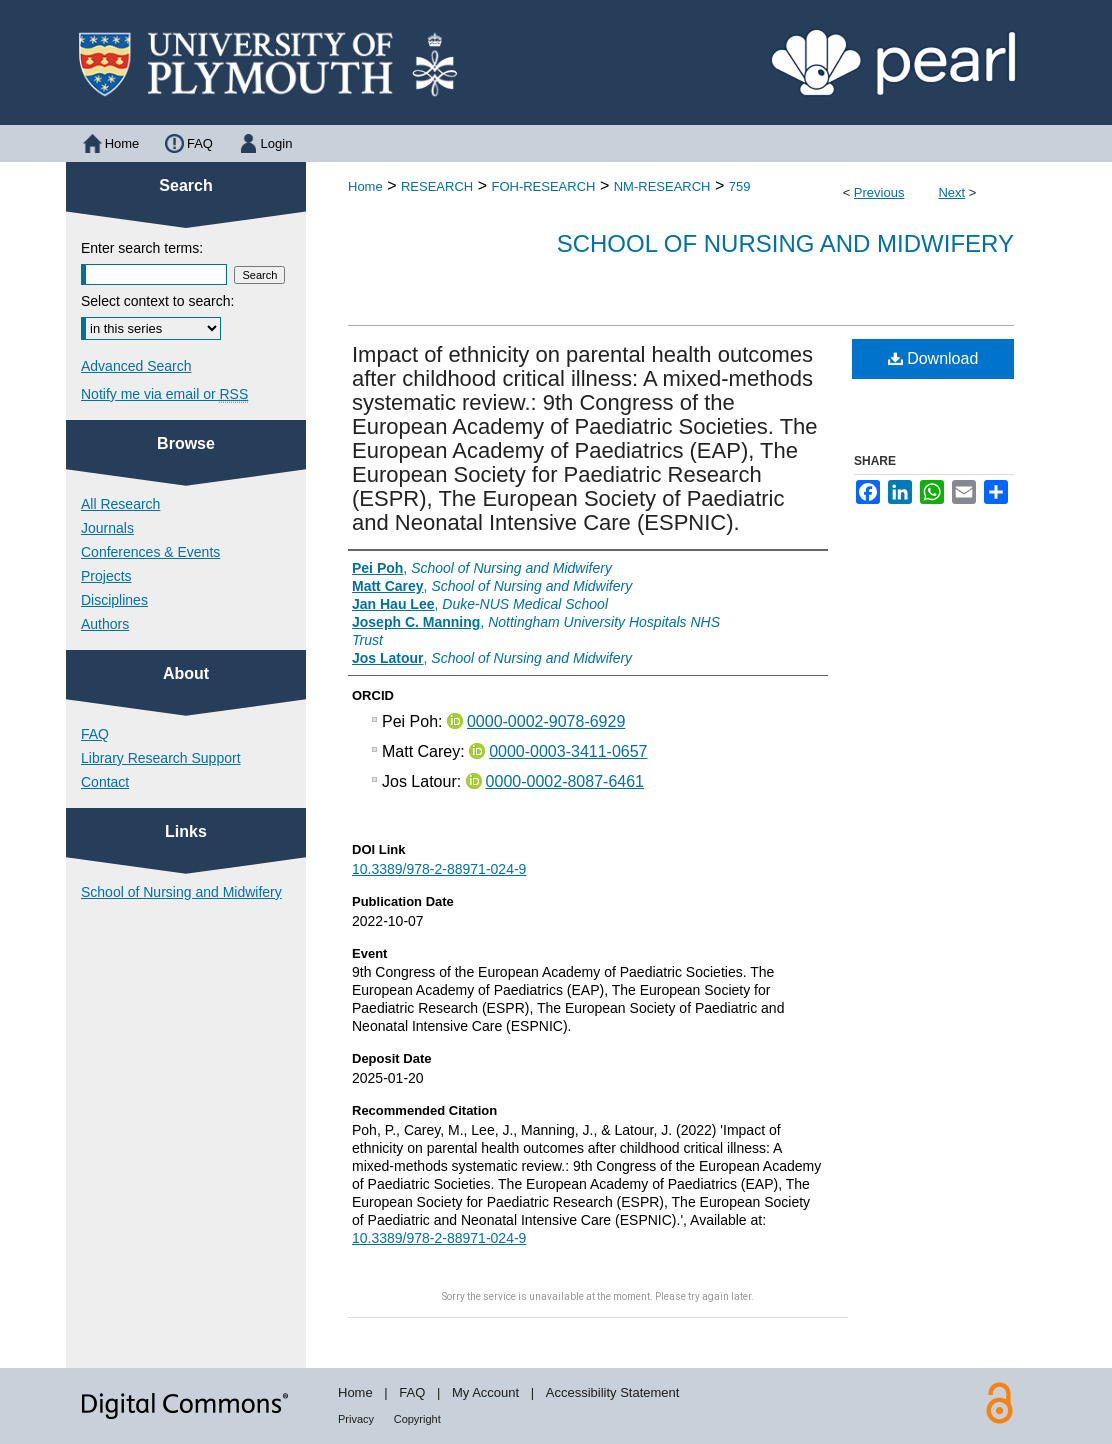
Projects (106, 576)
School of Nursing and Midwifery (785, 243)
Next (951, 192)
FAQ (95, 734)
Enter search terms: (142, 248)
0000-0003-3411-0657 (568, 751)
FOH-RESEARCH (543, 186)
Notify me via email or (164, 394)
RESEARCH (437, 186)
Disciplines (114, 600)
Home (365, 186)
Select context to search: (157, 301)
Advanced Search (136, 366)
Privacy (356, 1419)
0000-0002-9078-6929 (546, 721)
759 (740, 186)
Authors (105, 624)
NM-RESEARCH (662, 186)
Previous (879, 192)
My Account (485, 1392)
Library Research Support (161, 758)
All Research (120, 504)
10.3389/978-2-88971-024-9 (439, 869)
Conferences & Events (150, 552)
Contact (105, 782)
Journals (107, 528)
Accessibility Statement (613, 1392)
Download (933, 358)
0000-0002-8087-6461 (565, 781)
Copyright (417, 1419)
